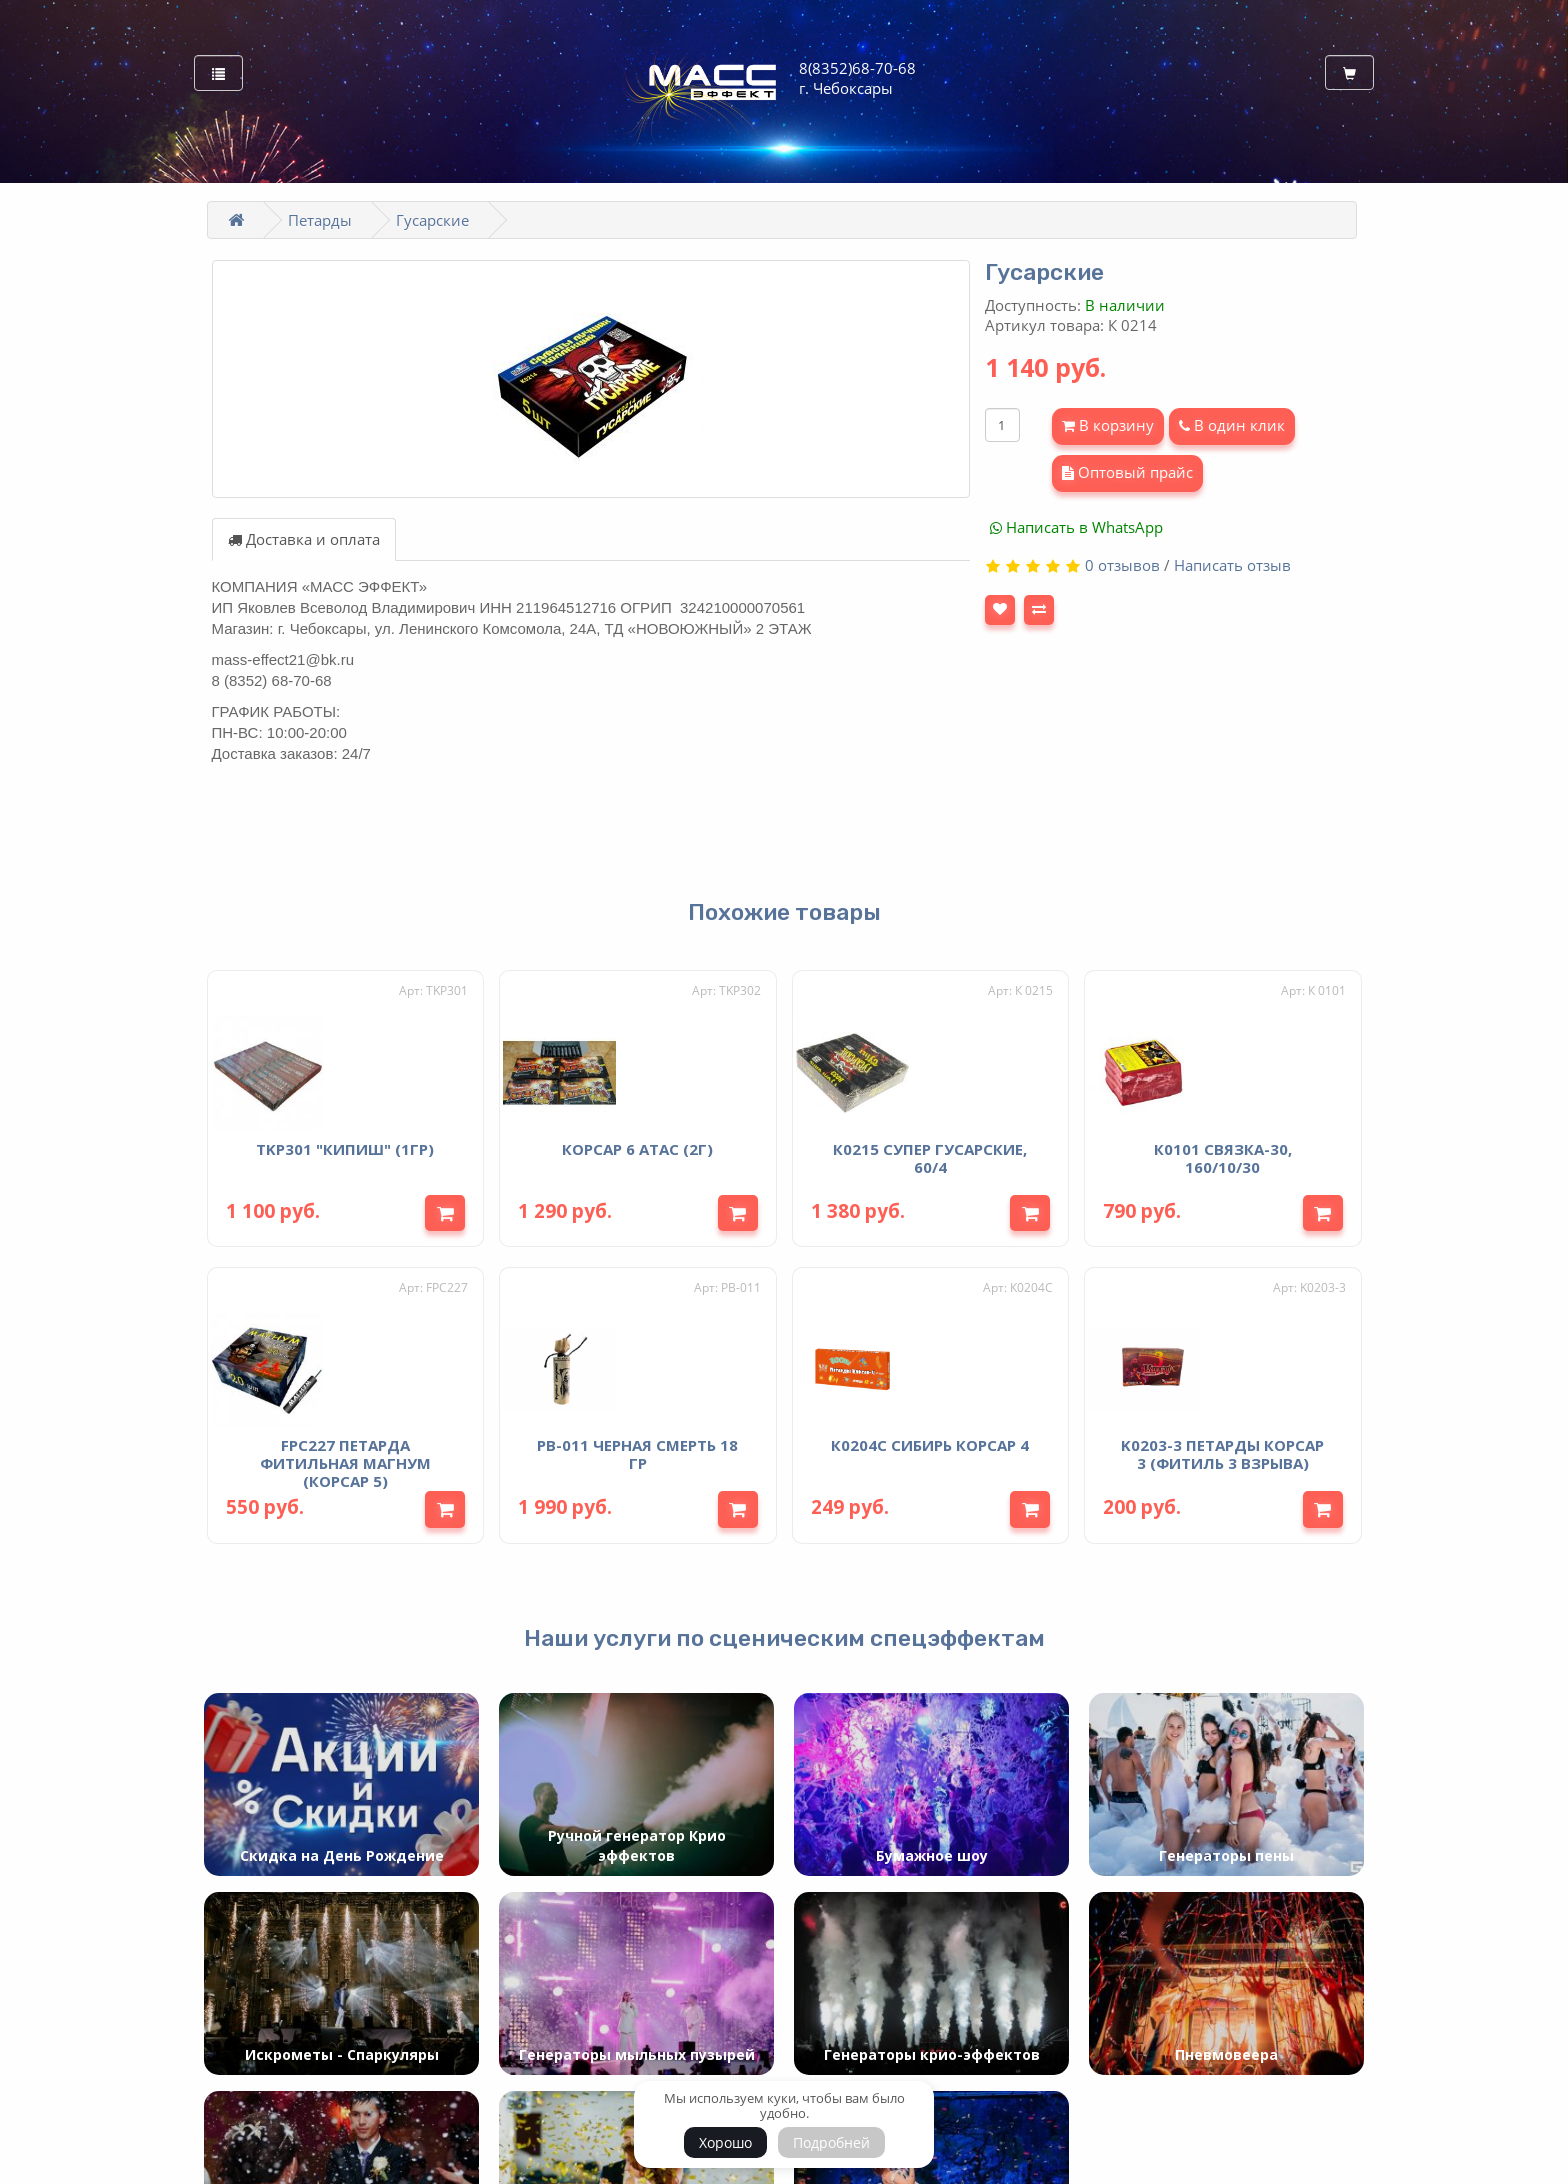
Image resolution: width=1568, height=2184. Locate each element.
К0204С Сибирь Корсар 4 (930, 1439)
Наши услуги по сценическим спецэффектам (784, 1632)
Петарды (320, 220)
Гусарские (432, 220)
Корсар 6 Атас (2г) (637, 1145)
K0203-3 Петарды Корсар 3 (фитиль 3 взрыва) (1222, 1448)
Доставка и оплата (304, 539)
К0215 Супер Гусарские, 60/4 (930, 1154)
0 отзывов (1122, 565)
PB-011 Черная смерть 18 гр (637, 1448)
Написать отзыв (1232, 565)
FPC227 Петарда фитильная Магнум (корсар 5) (345, 1457)
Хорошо (725, 2142)
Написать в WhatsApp (1076, 527)
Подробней (831, 2142)
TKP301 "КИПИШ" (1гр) (345, 1145)
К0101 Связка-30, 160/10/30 (1223, 1154)
